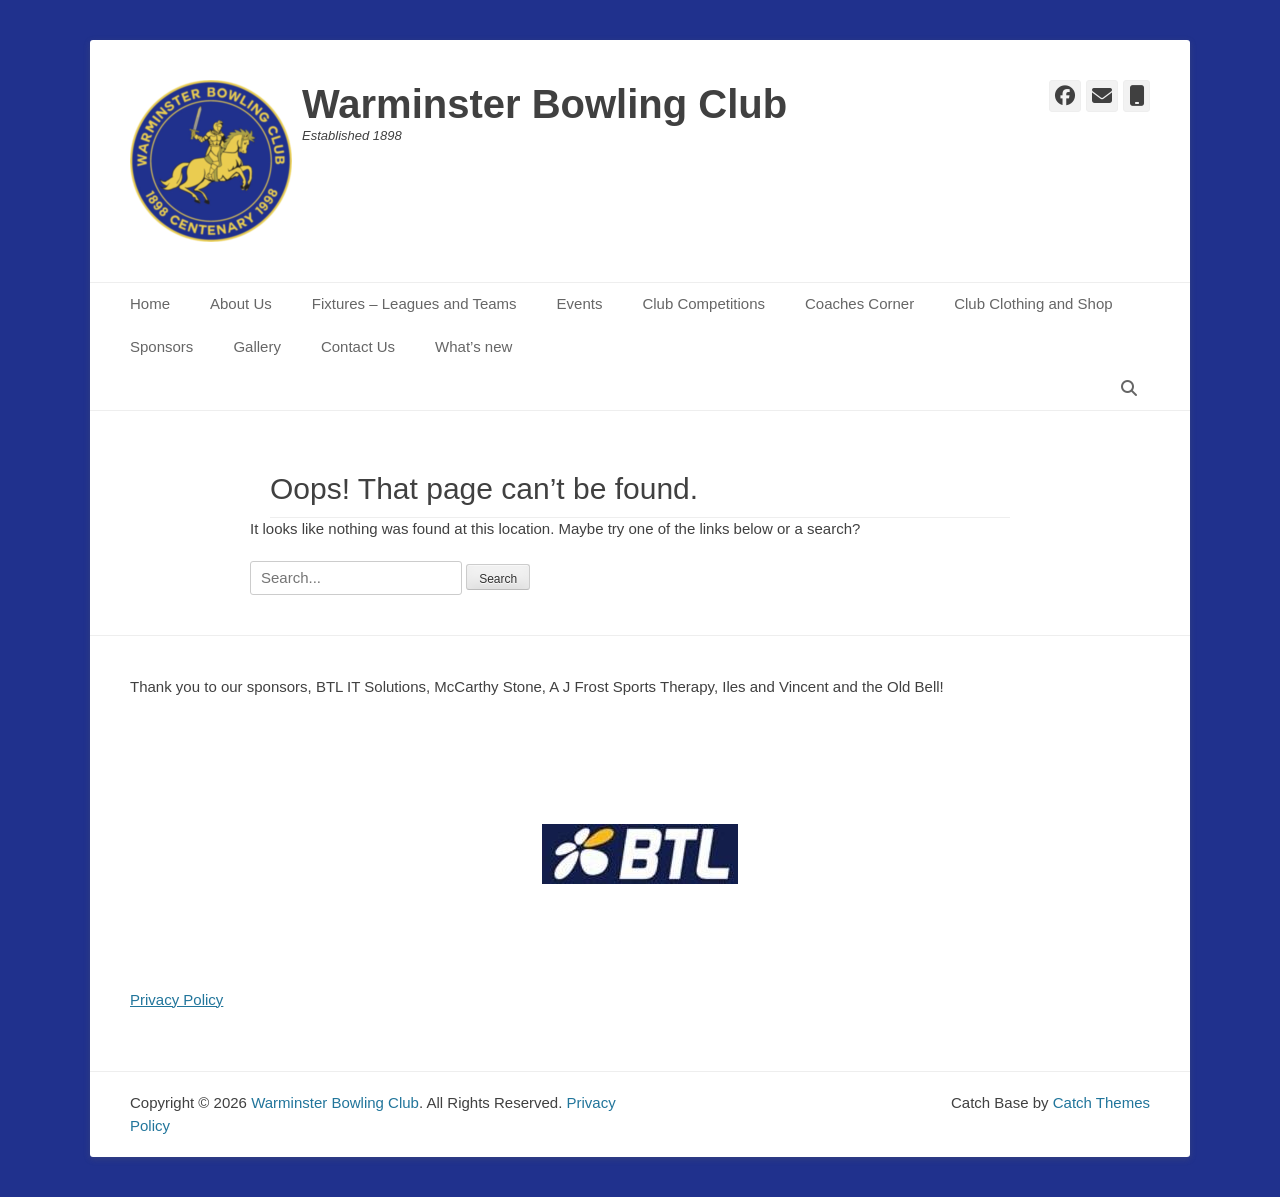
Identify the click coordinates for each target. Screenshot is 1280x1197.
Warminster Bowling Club (544, 104)
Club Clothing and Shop (1033, 303)
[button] (640, 854)
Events (580, 303)
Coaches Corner (859, 303)
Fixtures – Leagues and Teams (414, 303)
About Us (241, 303)
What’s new (473, 346)
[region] (640, 854)
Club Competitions (703, 303)
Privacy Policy (176, 999)
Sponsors (161, 346)
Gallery (257, 346)
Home (150, 303)
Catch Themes (1101, 1102)
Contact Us (358, 346)
